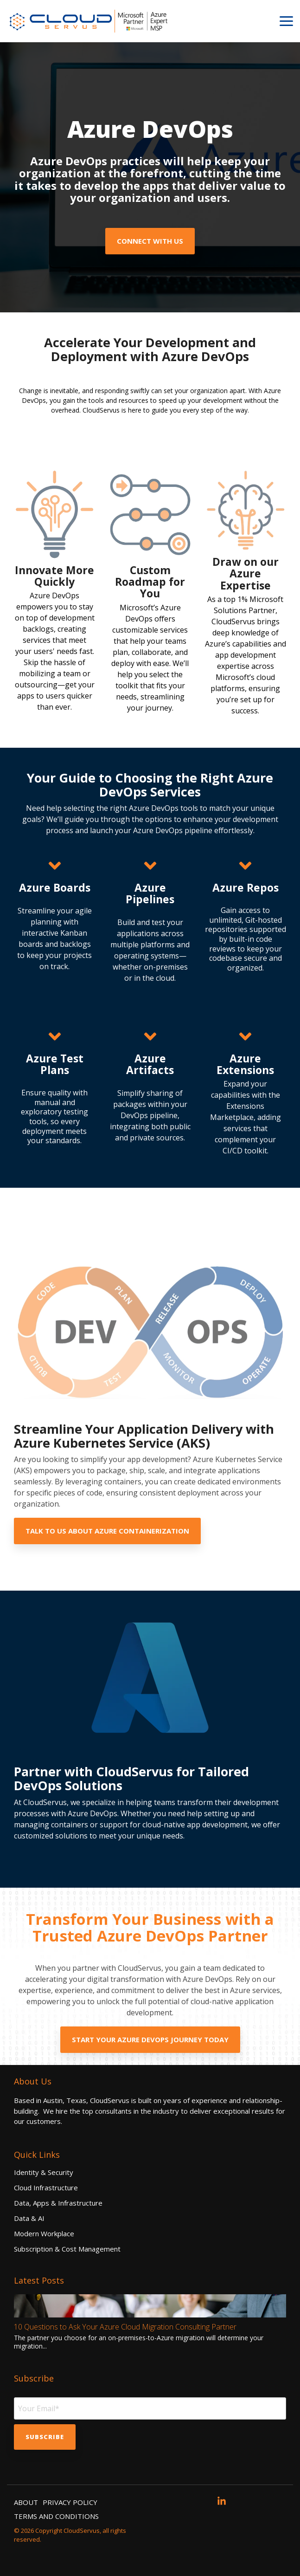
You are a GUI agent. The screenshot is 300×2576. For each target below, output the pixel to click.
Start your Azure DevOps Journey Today (150, 2039)
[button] (286, 20)
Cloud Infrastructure (46, 2187)
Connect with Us (150, 241)
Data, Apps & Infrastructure (58, 2202)
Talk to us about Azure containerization (107, 1530)
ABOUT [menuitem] (26, 2502)
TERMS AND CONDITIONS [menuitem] (56, 2516)
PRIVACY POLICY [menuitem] (70, 2502)
